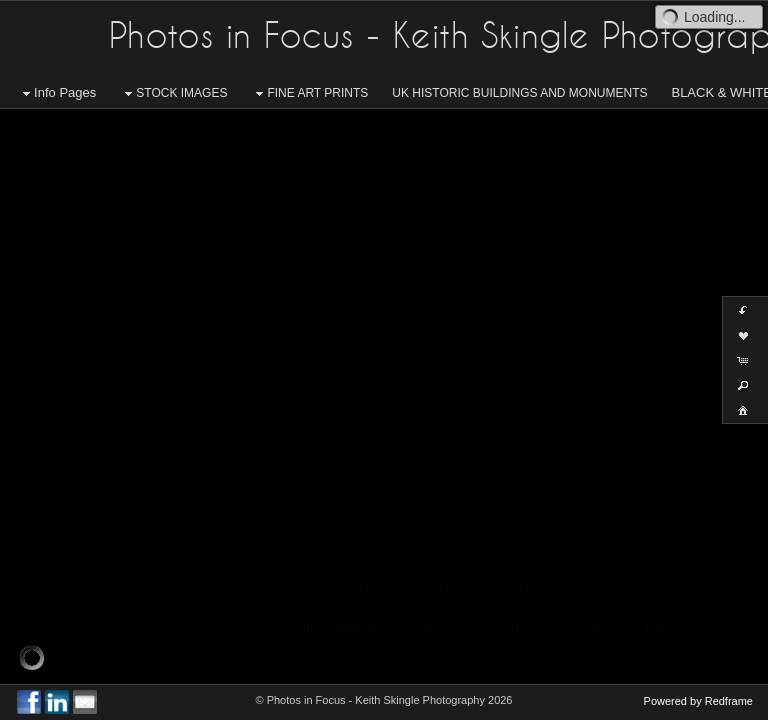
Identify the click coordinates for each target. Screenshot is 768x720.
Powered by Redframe (698, 701)
